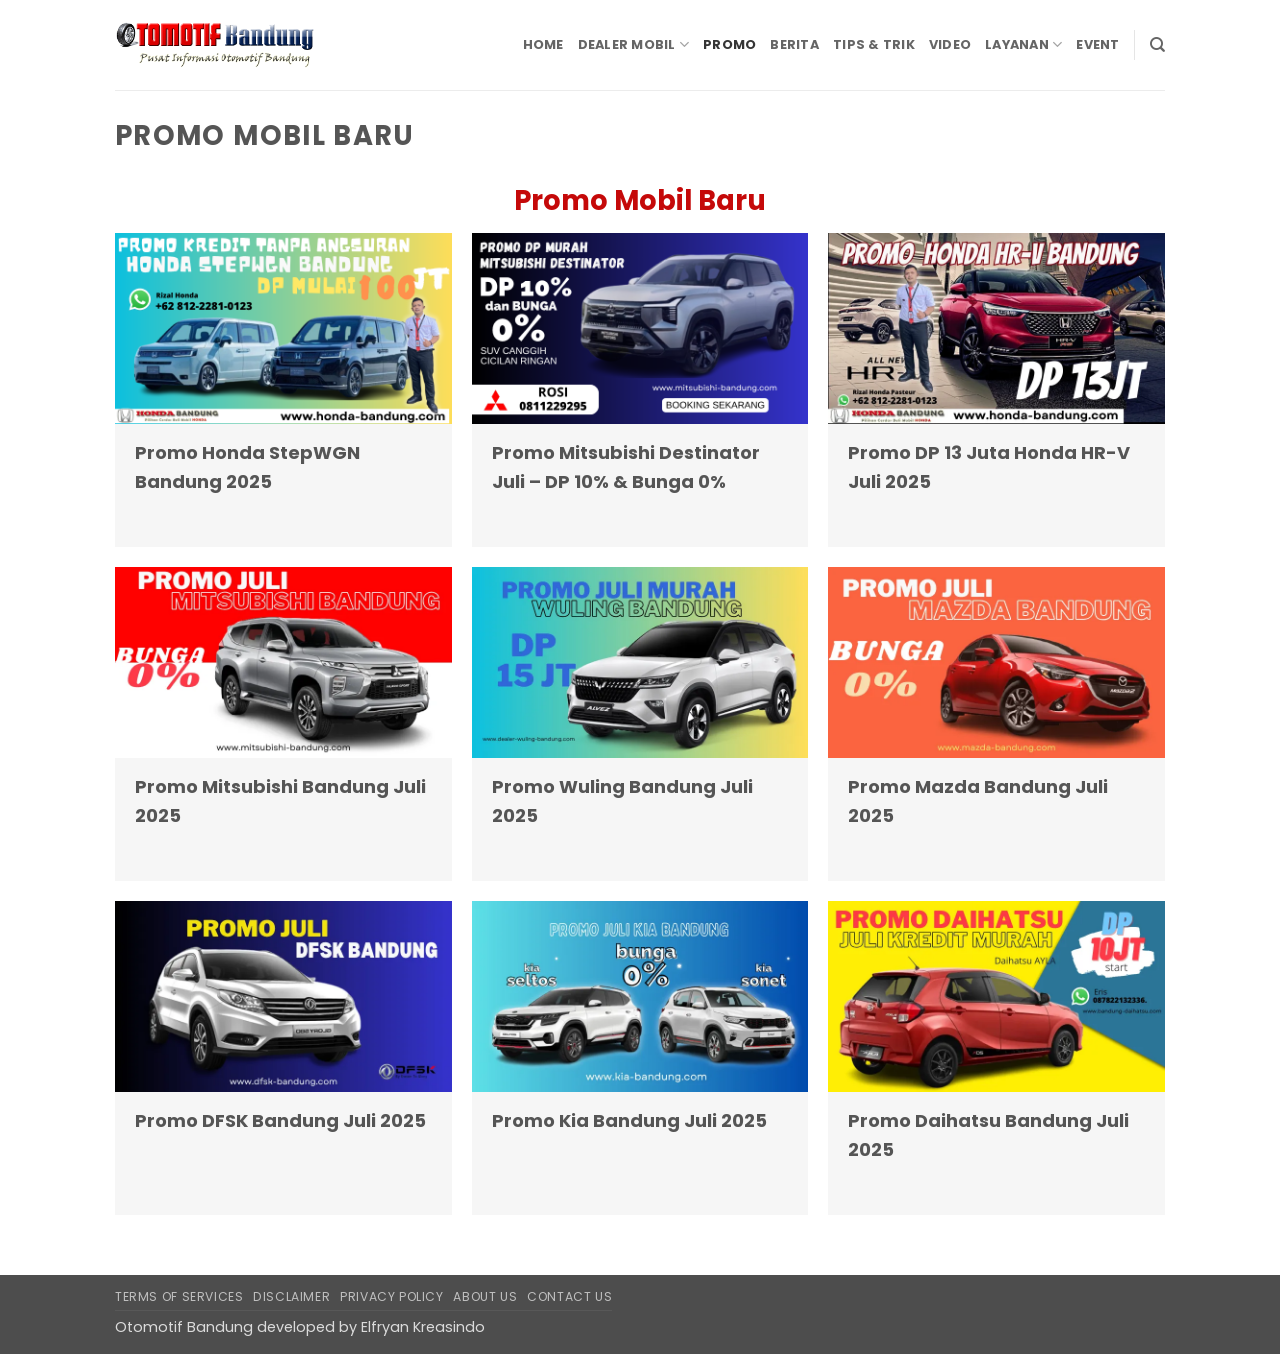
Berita (794, 44)
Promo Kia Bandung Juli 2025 (629, 1120)
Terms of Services (179, 1296)
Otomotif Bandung (184, 1327)
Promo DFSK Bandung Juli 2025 (280, 1120)
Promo (729, 44)
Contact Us (569, 1296)
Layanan (1023, 44)
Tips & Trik (874, 44)
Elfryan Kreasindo (423, 1327)
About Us (485, 1296)
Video (950, 44)
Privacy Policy (392, 1296)
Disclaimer (291, 1296)
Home (543, 44)
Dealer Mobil (634, 44)
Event (1097, 44)
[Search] (1157, 45)
